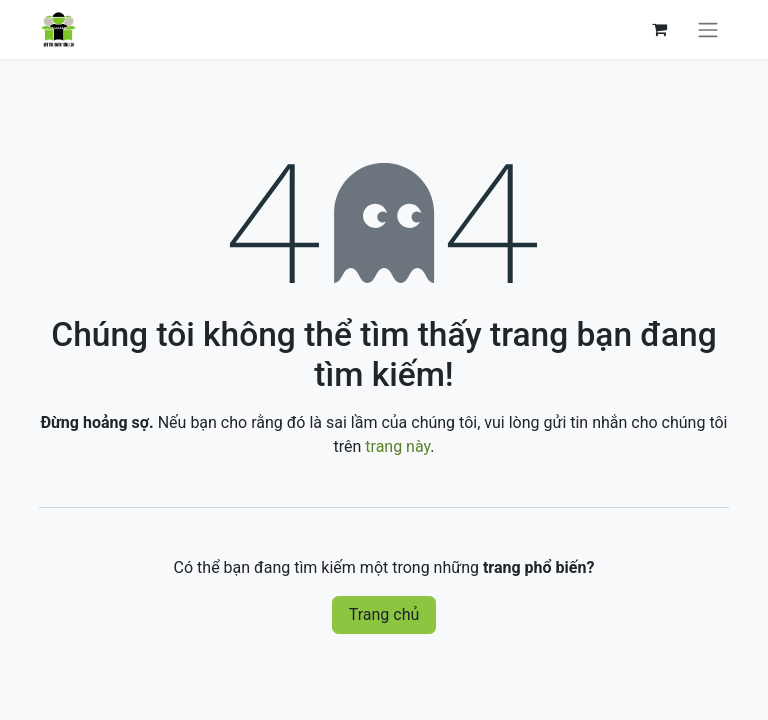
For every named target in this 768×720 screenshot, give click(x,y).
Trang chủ (384, 614)
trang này (397, 446)
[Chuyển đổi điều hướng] (708, 29)
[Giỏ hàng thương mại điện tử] (659, 29)
